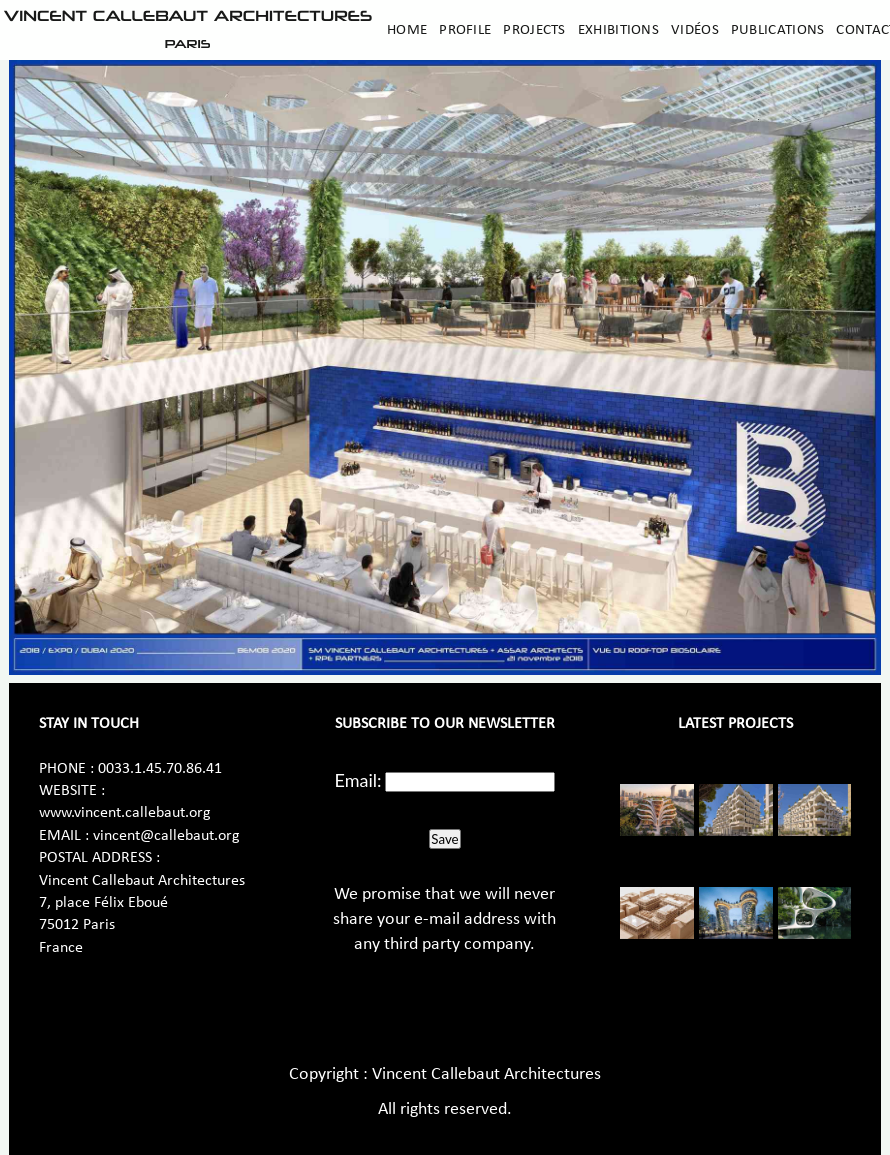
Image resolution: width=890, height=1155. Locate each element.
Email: (358, 780)
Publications (778, 30)
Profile (465, 30)
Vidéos (695, 30)
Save (444, 839)
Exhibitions (618, 30)
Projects (534, 30)
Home (407, 30)
